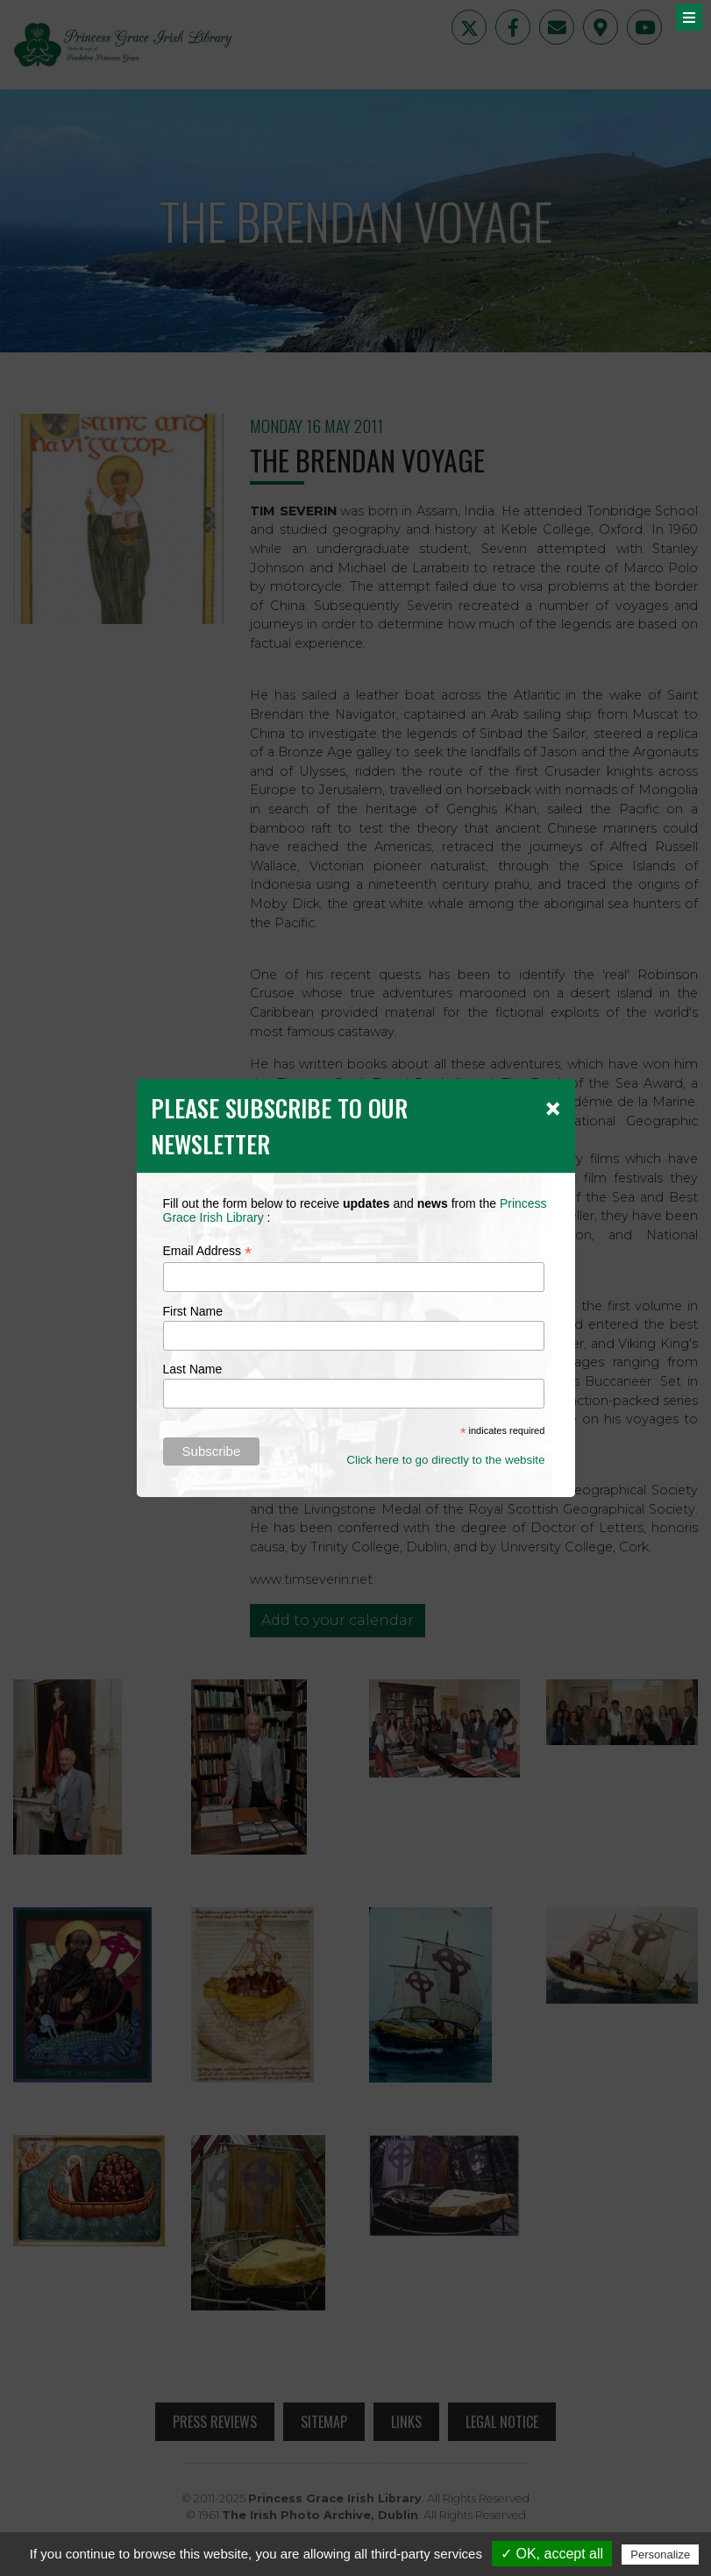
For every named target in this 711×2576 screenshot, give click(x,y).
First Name (193, 1311)
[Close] (552, 1107)
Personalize (660, 2554)
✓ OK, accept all (552, 2553)
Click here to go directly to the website (445, 1459)
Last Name (193, 1369)
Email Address (207, 1251)
